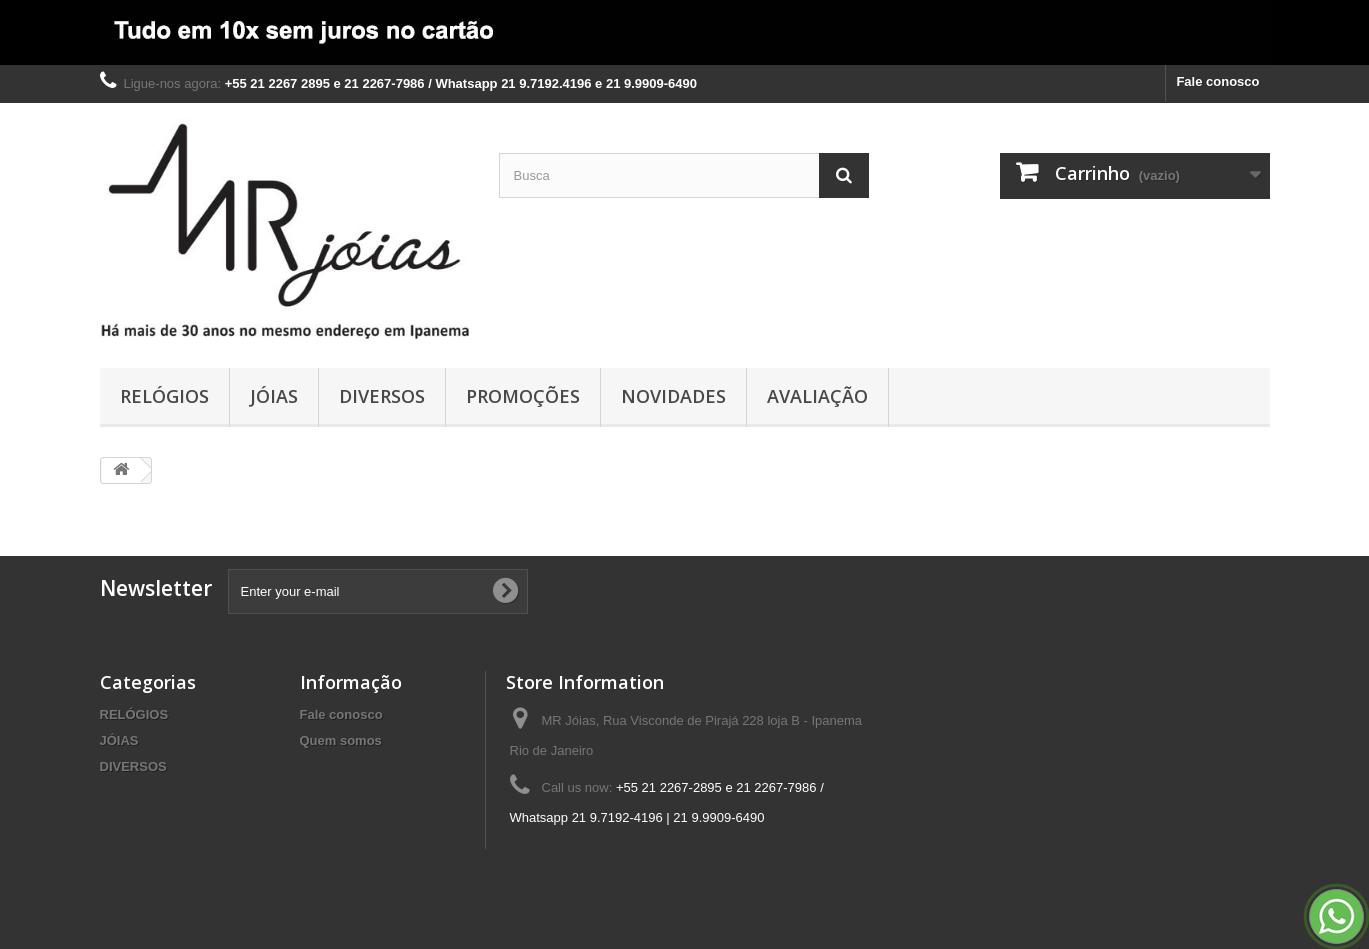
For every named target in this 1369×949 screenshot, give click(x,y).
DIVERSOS (382, 396)
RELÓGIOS (164, 396)
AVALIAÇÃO (817, 396)
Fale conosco (1217, 81)
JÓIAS (274, 396)
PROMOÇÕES (523, 396)
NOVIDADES (673, 396)
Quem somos (341, 740)
